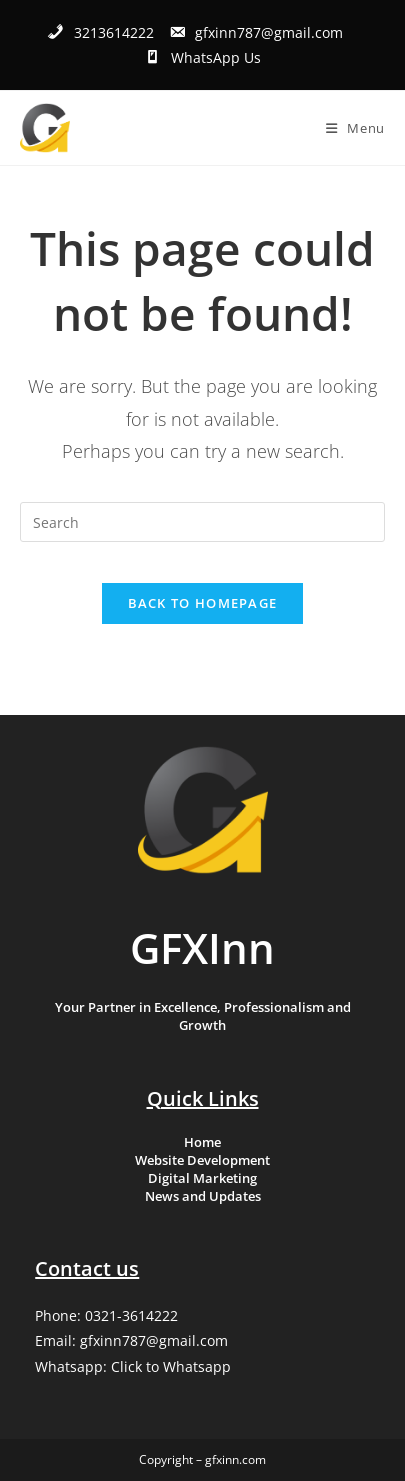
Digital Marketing (202, 1178)
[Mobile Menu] (355, 128)
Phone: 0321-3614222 (106, 1315)
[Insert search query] (202, 522)
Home (202, 1142)
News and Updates (203, 1196)
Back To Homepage (203, 603)
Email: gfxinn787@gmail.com (131, 1340)
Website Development (202, 1160)
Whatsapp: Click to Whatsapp (133, 1366)
